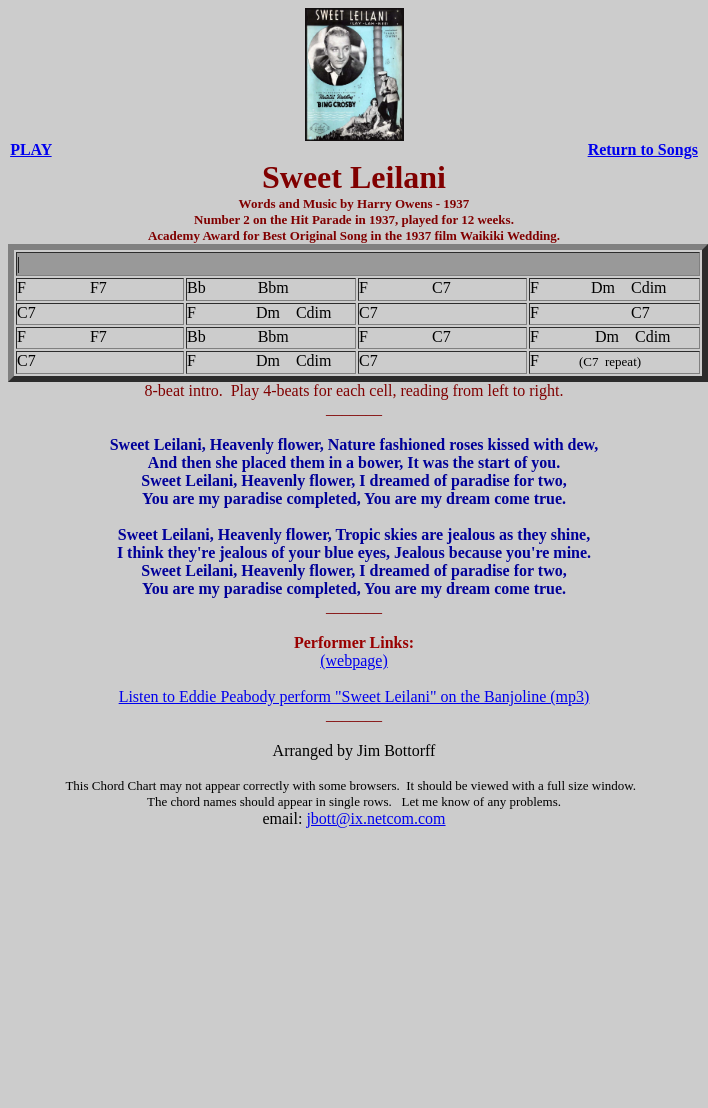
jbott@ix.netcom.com (375, 818)
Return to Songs (643, 149)
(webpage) (354, 660)
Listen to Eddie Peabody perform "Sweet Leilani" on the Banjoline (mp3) (354, 696)
